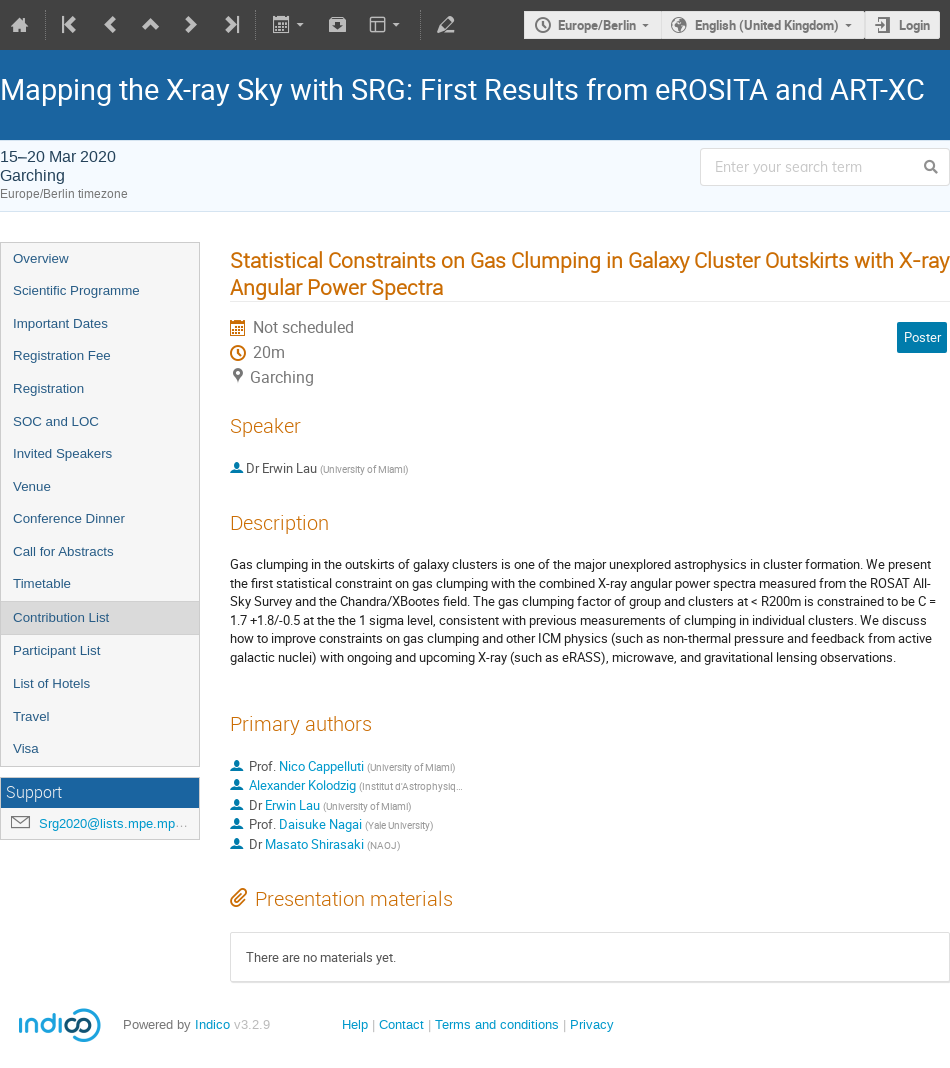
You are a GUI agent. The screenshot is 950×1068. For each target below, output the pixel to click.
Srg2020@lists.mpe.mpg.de (119, 823)
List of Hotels (51, 683)
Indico (212, 1024)
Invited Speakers (62, 453)
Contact (401, 1024)
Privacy (592, 1024)
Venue (32, 486)
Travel (31, 716)
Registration (48, 388)
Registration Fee (62, 355)
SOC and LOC (56, 421)
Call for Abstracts (63, 551)
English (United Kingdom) (767, 25)
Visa (26, 748)
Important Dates (60, 323)
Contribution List (61, 617)
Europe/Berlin (597, 25)
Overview (41, 258)
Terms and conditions (497, 1024)
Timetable (42, 583)
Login (914, 25)
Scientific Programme (76, 290)
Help (355, 1024)
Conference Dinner (69, 518)
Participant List (56, 650)
